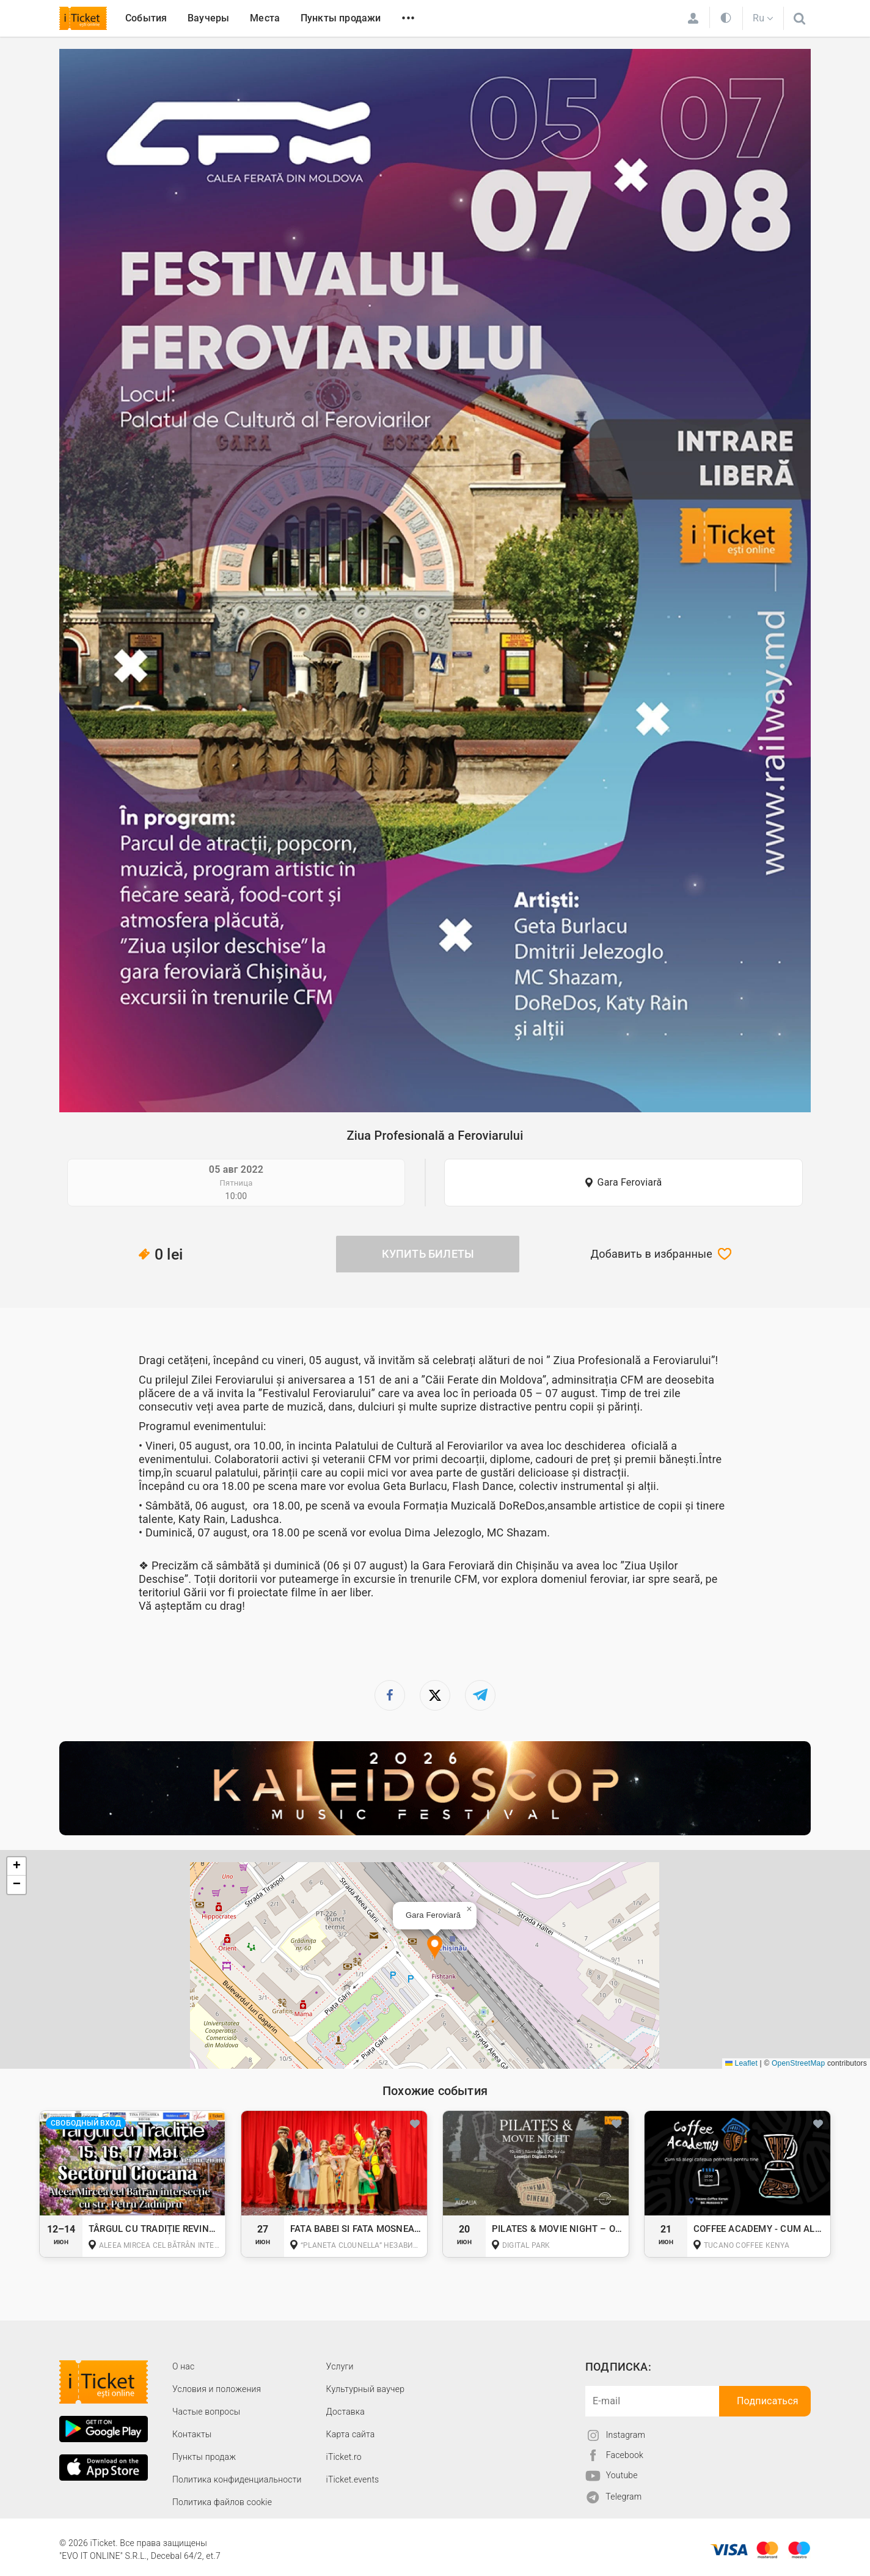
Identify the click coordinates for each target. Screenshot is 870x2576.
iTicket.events (352, 2479)
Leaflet (741, 2063)
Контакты (192, 2434)
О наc (183, 2366)
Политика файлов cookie (222, 2502)
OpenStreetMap (798, 2063)
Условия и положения (216, 2389)
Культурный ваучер (365, 2389)
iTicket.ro (344, 2457)
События (146, 18)
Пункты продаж (204, 2457)
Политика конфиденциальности (237, 2479)
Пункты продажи (341, 18)
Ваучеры (208, 18)
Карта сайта (350, 2434)
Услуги (340, 2366)
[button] (434, 1948)
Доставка (345, 2411)
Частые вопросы (206, 2411)
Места (265, 18)
